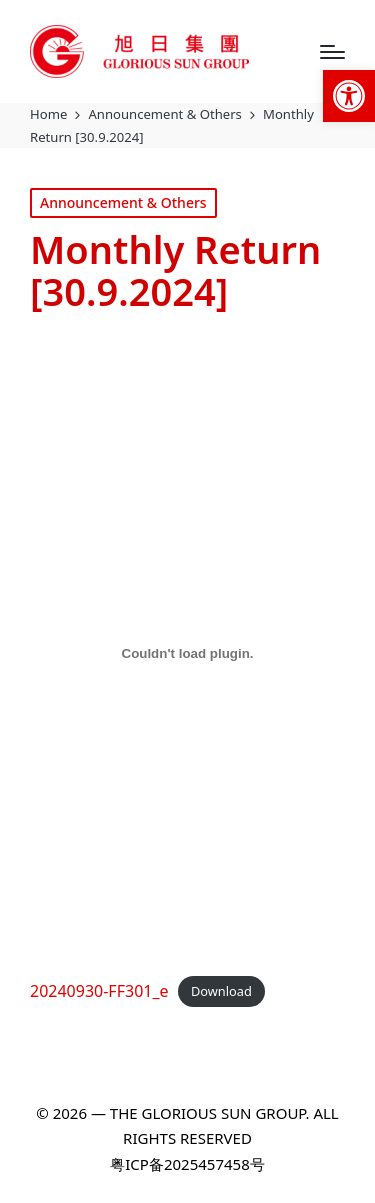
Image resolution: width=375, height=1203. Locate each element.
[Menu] (332, 52)
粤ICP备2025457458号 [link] (187, 1164)
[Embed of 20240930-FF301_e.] (187, 653)
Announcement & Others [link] (123, 202)
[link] (349, 96)
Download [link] (221, 992)
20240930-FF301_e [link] (99, 991)
